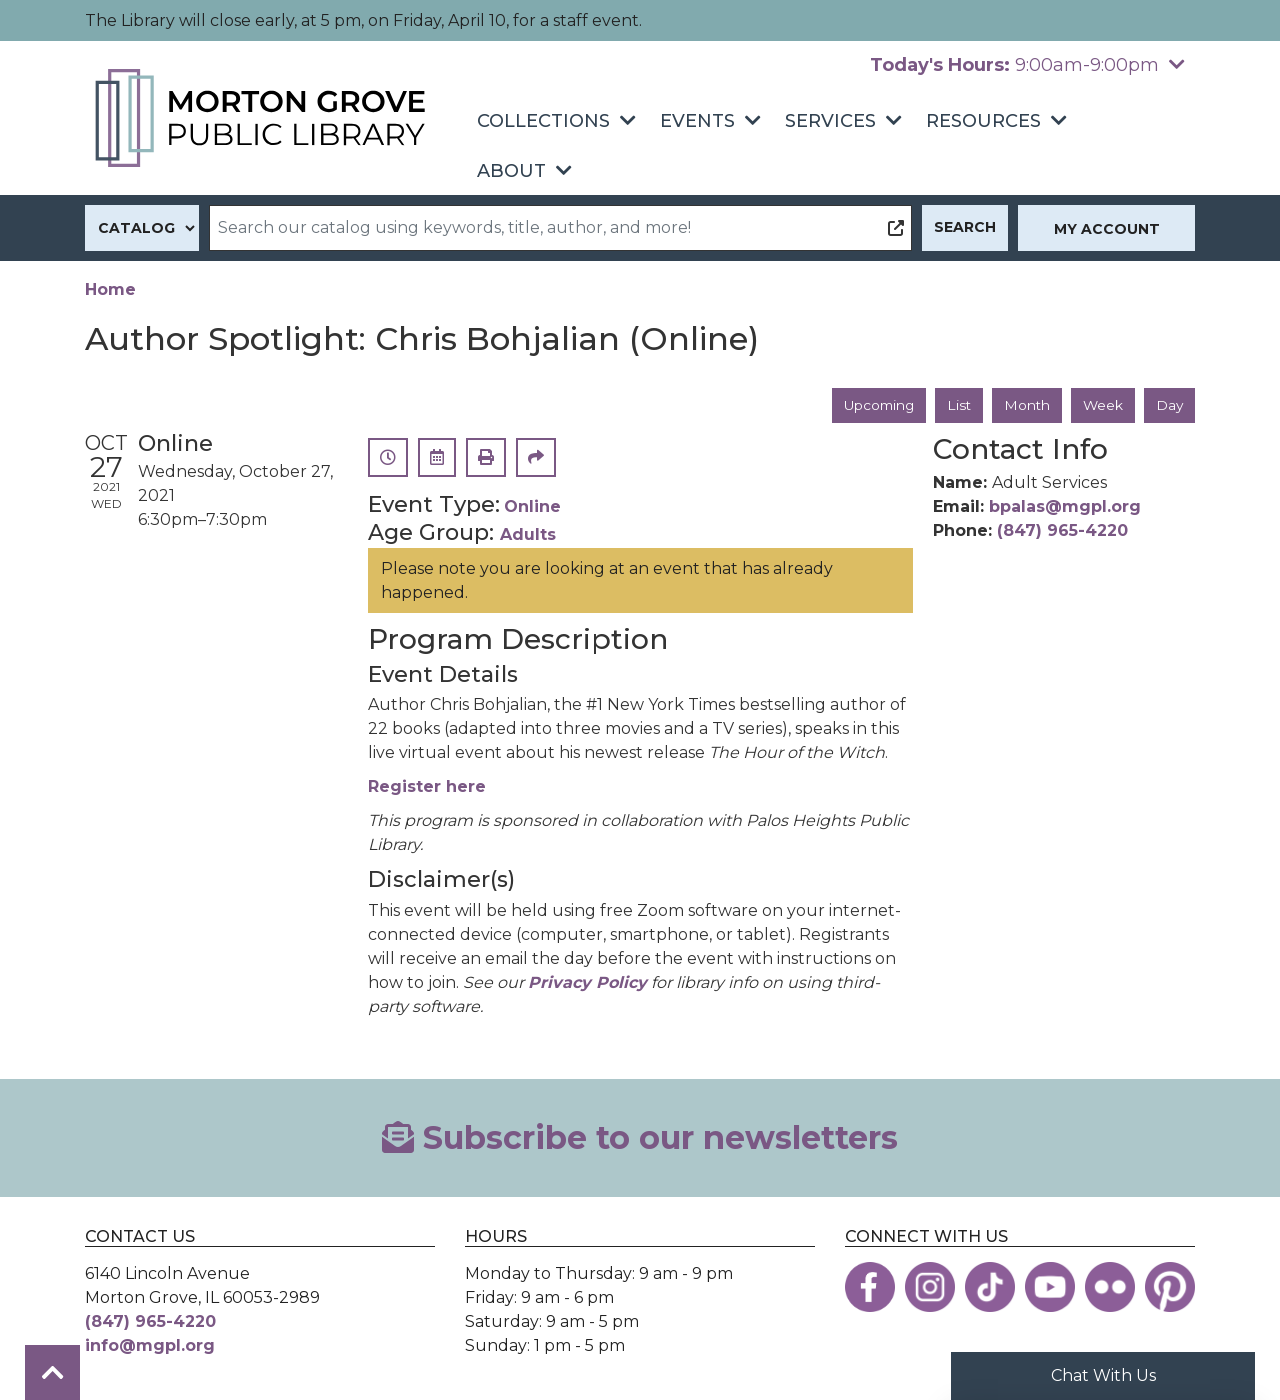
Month (1024, 405)
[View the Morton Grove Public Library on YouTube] (1050, 1288)
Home (110, 289)
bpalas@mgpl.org (1065, 507)
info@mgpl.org (150, 1346)
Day (1169, 405)
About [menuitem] (511, 171)
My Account (1107, 229)
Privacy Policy (587, 982)
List (955, 405)
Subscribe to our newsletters (640, 1137)
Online (532, 507)
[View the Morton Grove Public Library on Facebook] (870, 1288)
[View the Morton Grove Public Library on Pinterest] (1170, 1288)
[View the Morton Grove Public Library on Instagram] (930, 1288)
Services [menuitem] (830, 121)
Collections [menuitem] (543, 121)
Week (1101, 405)
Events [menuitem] (697, 121)
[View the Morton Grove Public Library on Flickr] (1110, 1288)
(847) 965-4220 (1062, 531)
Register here (427, 787)
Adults (528, 535)
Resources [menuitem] (983, 121)
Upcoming (873, 405)
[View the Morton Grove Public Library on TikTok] (990, 1288)
